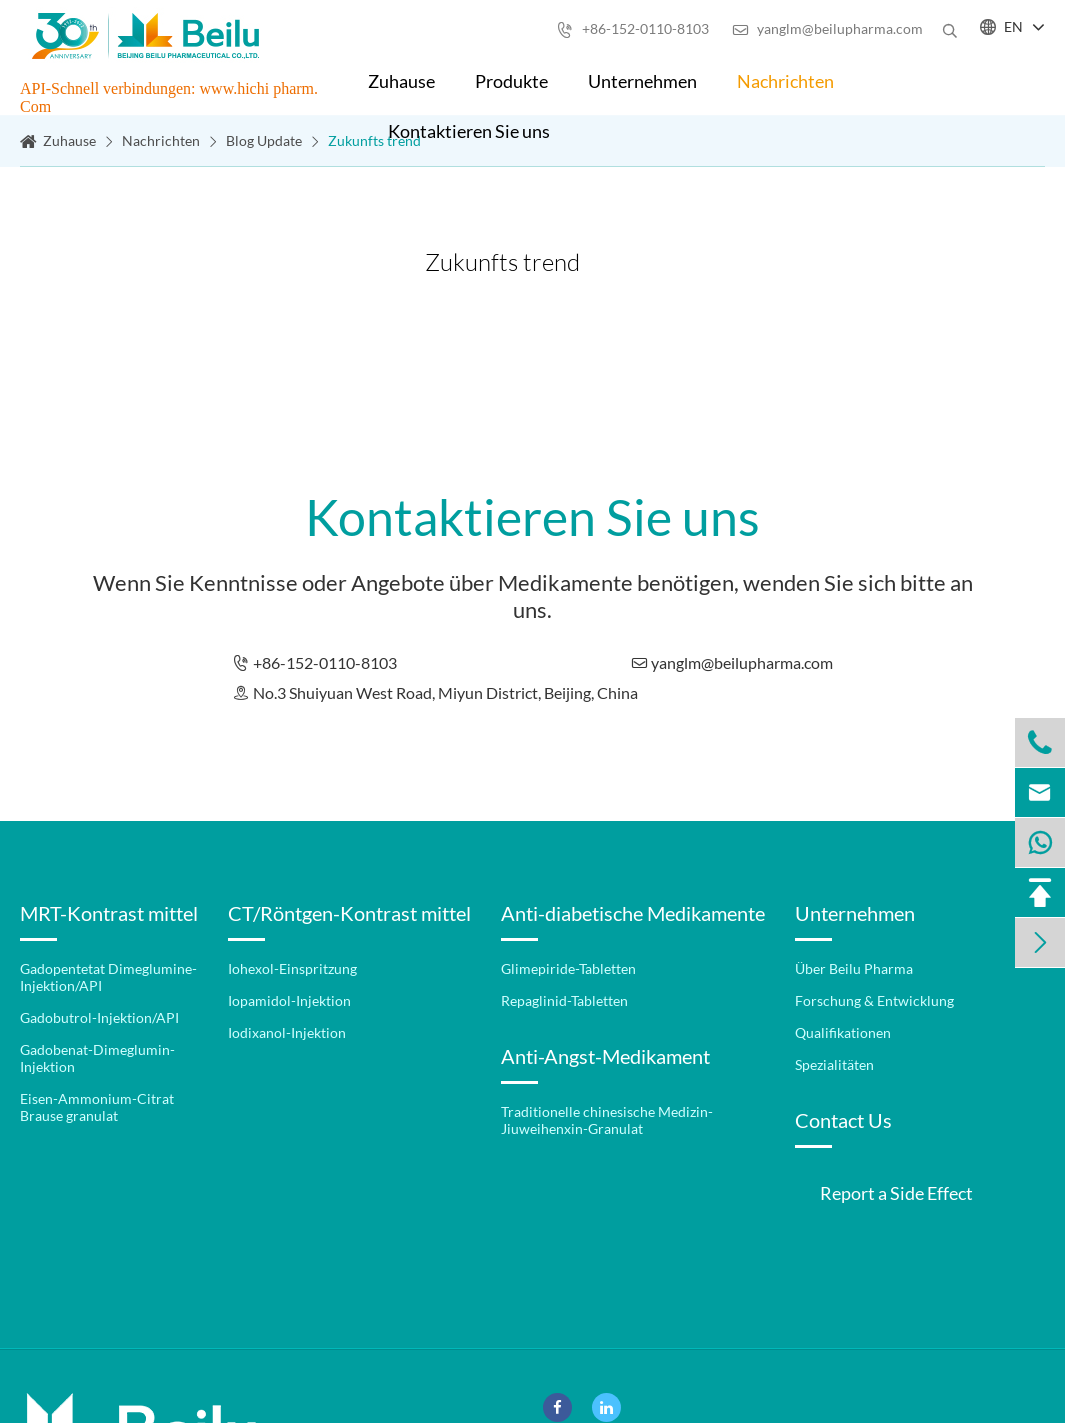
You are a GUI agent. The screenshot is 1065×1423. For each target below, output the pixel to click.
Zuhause (401, 81)
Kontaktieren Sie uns (469, 131)
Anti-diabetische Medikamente (633, 913)
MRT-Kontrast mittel (109, 913)
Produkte (511, 81)
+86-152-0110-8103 (633, 28)
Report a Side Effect (896, 1193)
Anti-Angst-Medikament (605, 1056)
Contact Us (843, 1120)
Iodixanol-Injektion (287, 1032)
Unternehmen (642, 81)
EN (1013, 26)
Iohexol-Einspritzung (292, 968)
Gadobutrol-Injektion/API (99, 1017)
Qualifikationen (843, 1032)
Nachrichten (785, 81)
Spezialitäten (834, 1064)
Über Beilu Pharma (854, 968)
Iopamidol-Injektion (289, 1000)
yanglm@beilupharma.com (827, 28)
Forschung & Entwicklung (874, 1000)
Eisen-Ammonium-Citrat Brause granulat (97, 1107)
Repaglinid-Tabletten (564, 1000)
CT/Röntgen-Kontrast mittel (349, 913)
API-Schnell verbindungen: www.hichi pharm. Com (169, 97)
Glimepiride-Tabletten (568, 968)
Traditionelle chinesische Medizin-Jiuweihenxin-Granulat (607, 1120)
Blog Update (264, 140)
